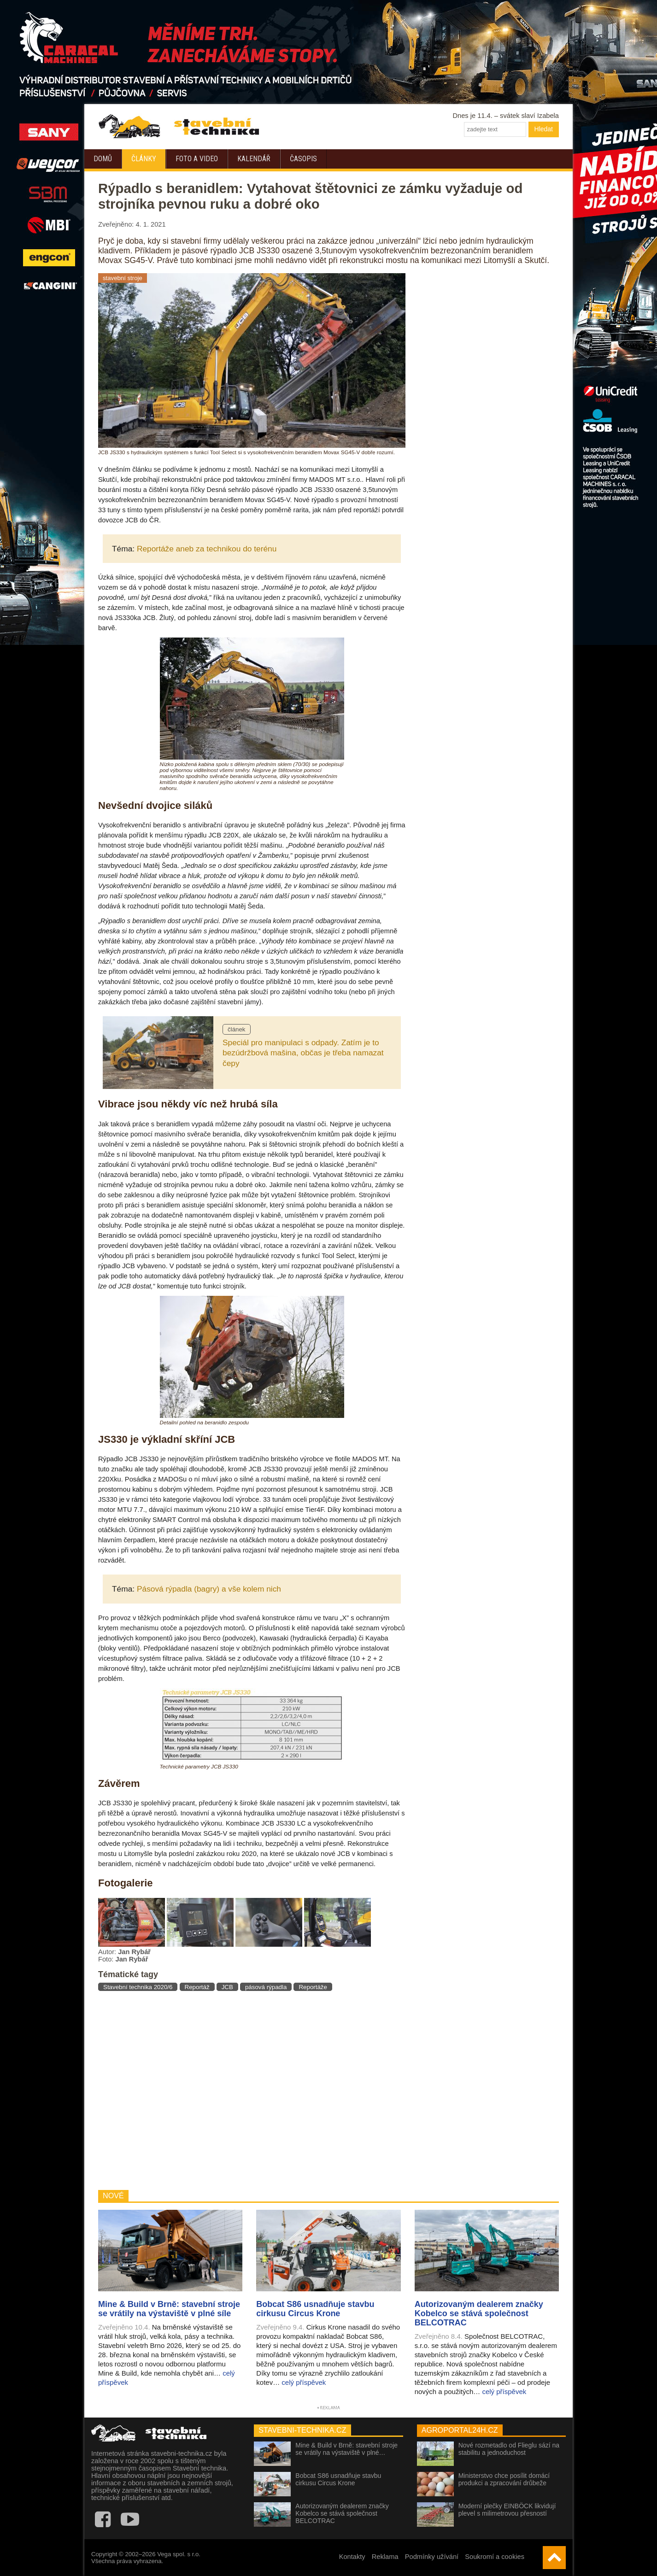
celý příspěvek (304, 2382)
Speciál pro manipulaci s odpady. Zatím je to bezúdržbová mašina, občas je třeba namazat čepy (303, 1053)
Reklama (385, 2556)
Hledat (543, 129)
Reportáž (197, 1987)
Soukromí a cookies (494, 2556)
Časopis (303, 158)
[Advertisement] (251, 2091)
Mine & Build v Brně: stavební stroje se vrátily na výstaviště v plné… (346, 2448)
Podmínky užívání (432, 2556)
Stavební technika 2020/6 (137, 1987)
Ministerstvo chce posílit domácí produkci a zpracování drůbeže (504, 2479)
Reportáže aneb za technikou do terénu (206, 548)
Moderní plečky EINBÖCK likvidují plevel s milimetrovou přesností (507, 2509)
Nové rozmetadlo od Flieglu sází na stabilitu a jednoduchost (508, 2448)
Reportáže (313, 1987)
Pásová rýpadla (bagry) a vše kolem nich (209, 1588)
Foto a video (197, 158)
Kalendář (253, 158)
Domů (103, 158)
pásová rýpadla (266, 1987)
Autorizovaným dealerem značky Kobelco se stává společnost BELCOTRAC (341, 2513)
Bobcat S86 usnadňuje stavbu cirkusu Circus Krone (338, 2479)
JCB (227, 1987)
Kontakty (352, 2556)
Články (143, 158)
